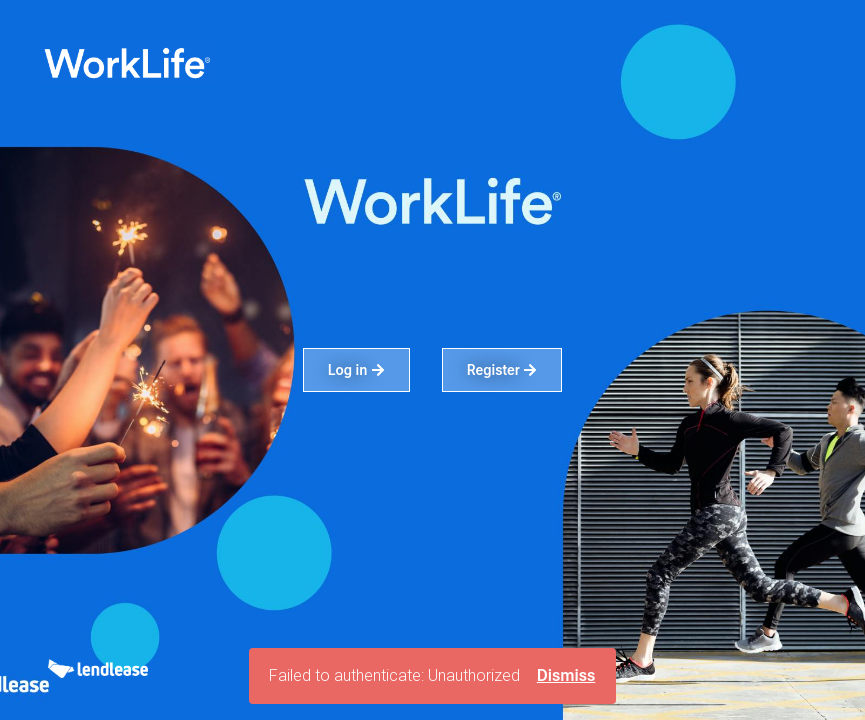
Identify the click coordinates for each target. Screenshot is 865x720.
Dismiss (566, 675)
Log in (356, 370)
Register (502, 370)
